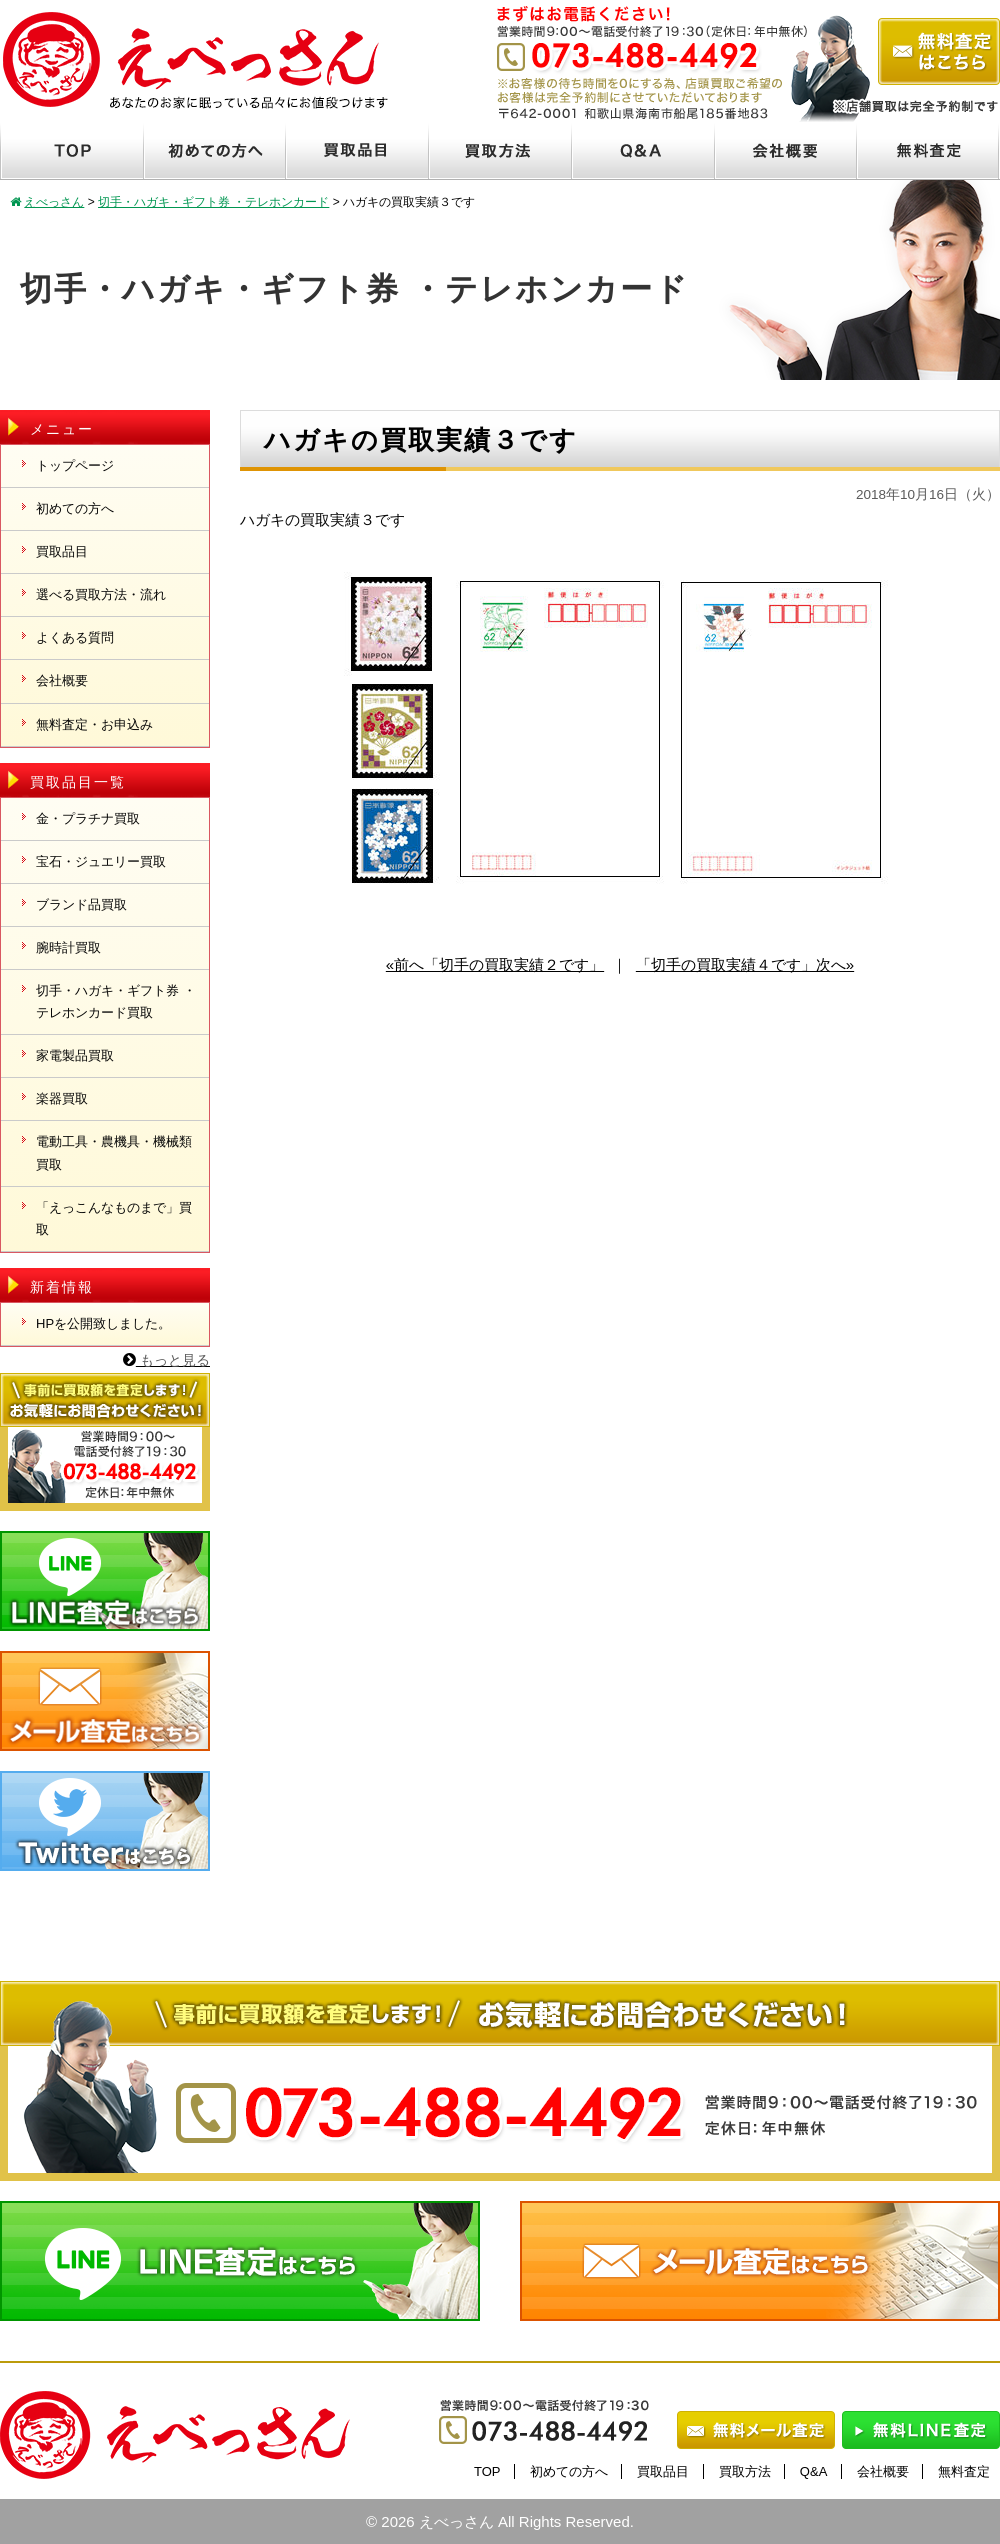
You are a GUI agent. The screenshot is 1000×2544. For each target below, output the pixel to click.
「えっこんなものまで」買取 (114, 1218)
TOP (487, 2471)
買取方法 (745, 2471)
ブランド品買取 (81, 904)
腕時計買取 (68, 947)
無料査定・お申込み (94, 724)
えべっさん (456, 2521)
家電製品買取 (75, 1055)
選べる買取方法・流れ (101, 594)
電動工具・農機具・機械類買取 (114, 1152)
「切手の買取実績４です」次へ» (745, 964)
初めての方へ (75, 508)
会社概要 (62, 680)
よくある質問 (75, 637)
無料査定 (964, 2471)
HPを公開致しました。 (103, 1323)
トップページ (75, 465)
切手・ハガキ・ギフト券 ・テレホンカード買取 (116, 1001)
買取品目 (62, 551)
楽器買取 (62, 1098)
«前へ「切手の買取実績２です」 (495, 964)
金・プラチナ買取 (88, 818)
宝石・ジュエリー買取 (101, 861)
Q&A (813, 2471)
